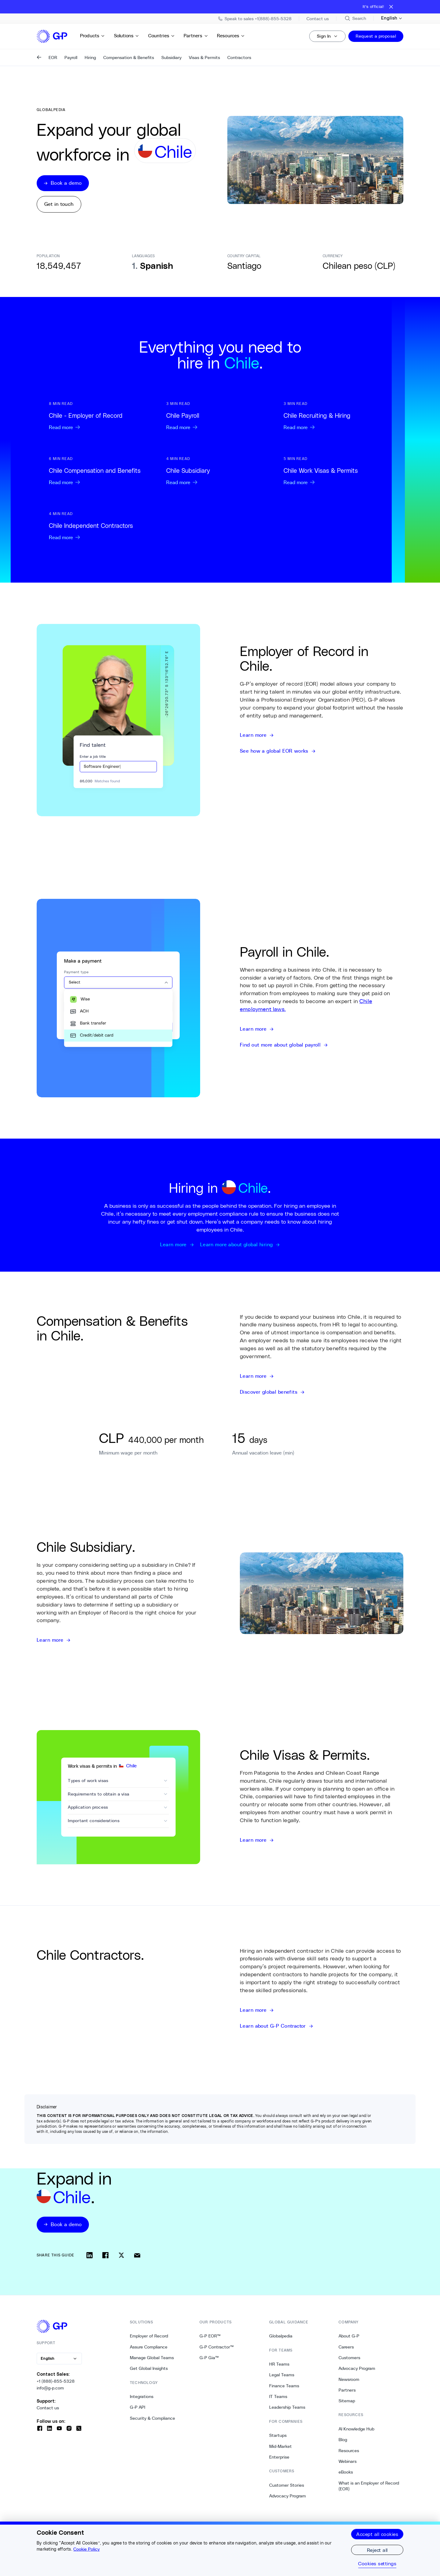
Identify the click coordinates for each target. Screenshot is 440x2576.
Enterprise (279, 2457)
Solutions (126, 35)
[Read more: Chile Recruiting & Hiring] (337, 416)
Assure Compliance (148, 2346)
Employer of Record (149, 2335)
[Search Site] (355, 18)
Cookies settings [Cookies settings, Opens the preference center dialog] (377, 2563)
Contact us (48, 2407)
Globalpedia (280, 2335)
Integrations (141, 2396)
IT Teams (278, 2396)
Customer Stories (286, 2485)
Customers (349, 2357)
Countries (161, 35)
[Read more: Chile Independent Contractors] (102, 526)
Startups (278, 2435)
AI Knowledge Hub (356, 2428)
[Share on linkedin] (89, 2255)
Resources (231, 35)
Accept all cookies (377, 2534)
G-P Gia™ (209, 2357)
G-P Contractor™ (217, 2346)
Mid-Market (280, 2446)
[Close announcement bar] (391, 7)
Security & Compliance (152, 2418)
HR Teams (279, 2364)
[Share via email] (137, 2255)
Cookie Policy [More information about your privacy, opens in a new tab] (86, 2549)
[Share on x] (121, 2255)
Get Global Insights (149, 2368)
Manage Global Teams (152, 2357)
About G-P (349, 2335)
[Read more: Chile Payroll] (220, 416)
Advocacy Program (287, 2495)
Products (92, 35)
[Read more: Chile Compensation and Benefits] (102, 471)
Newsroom (349, 2379)
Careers (346, 2346)
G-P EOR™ (210, 2335)
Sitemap (347, 2400)
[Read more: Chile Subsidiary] (220, 471)
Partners (196, 35)
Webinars (348, 2461)
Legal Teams (281, 2374)
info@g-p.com (50, 2387)
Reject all (377, 2550)
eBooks (346, 2472)
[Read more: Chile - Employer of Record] (102, 416)
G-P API (137, 2407)
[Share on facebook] (105, 2255)
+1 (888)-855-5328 (56, 2381)
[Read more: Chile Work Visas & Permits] (337, 471)
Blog (343, 2439)
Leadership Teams (287, 2407)
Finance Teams (284, 2385)
